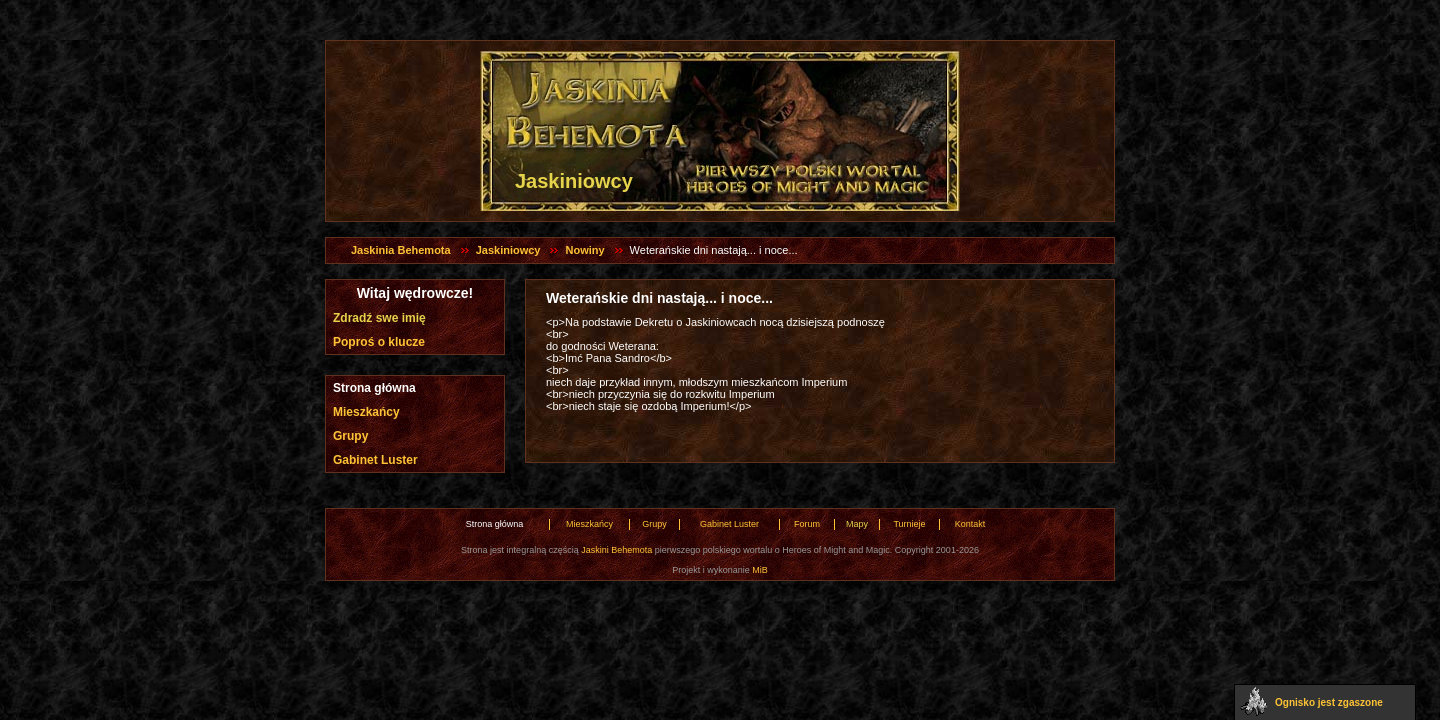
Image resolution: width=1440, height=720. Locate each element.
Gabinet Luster (375, 460)
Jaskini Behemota (616, 550)
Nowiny (584, 250)
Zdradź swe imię (379, 318)
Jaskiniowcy (508, 250)
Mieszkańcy (366, 412)
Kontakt (970, 524)
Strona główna (374, 388)
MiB (760, 570)
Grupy (350, 436)
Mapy (857, 524)
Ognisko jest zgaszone (1329, 702)
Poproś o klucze (379, 342)
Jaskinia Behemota (401, 250)
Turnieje (909, 524)
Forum (807, 524)
